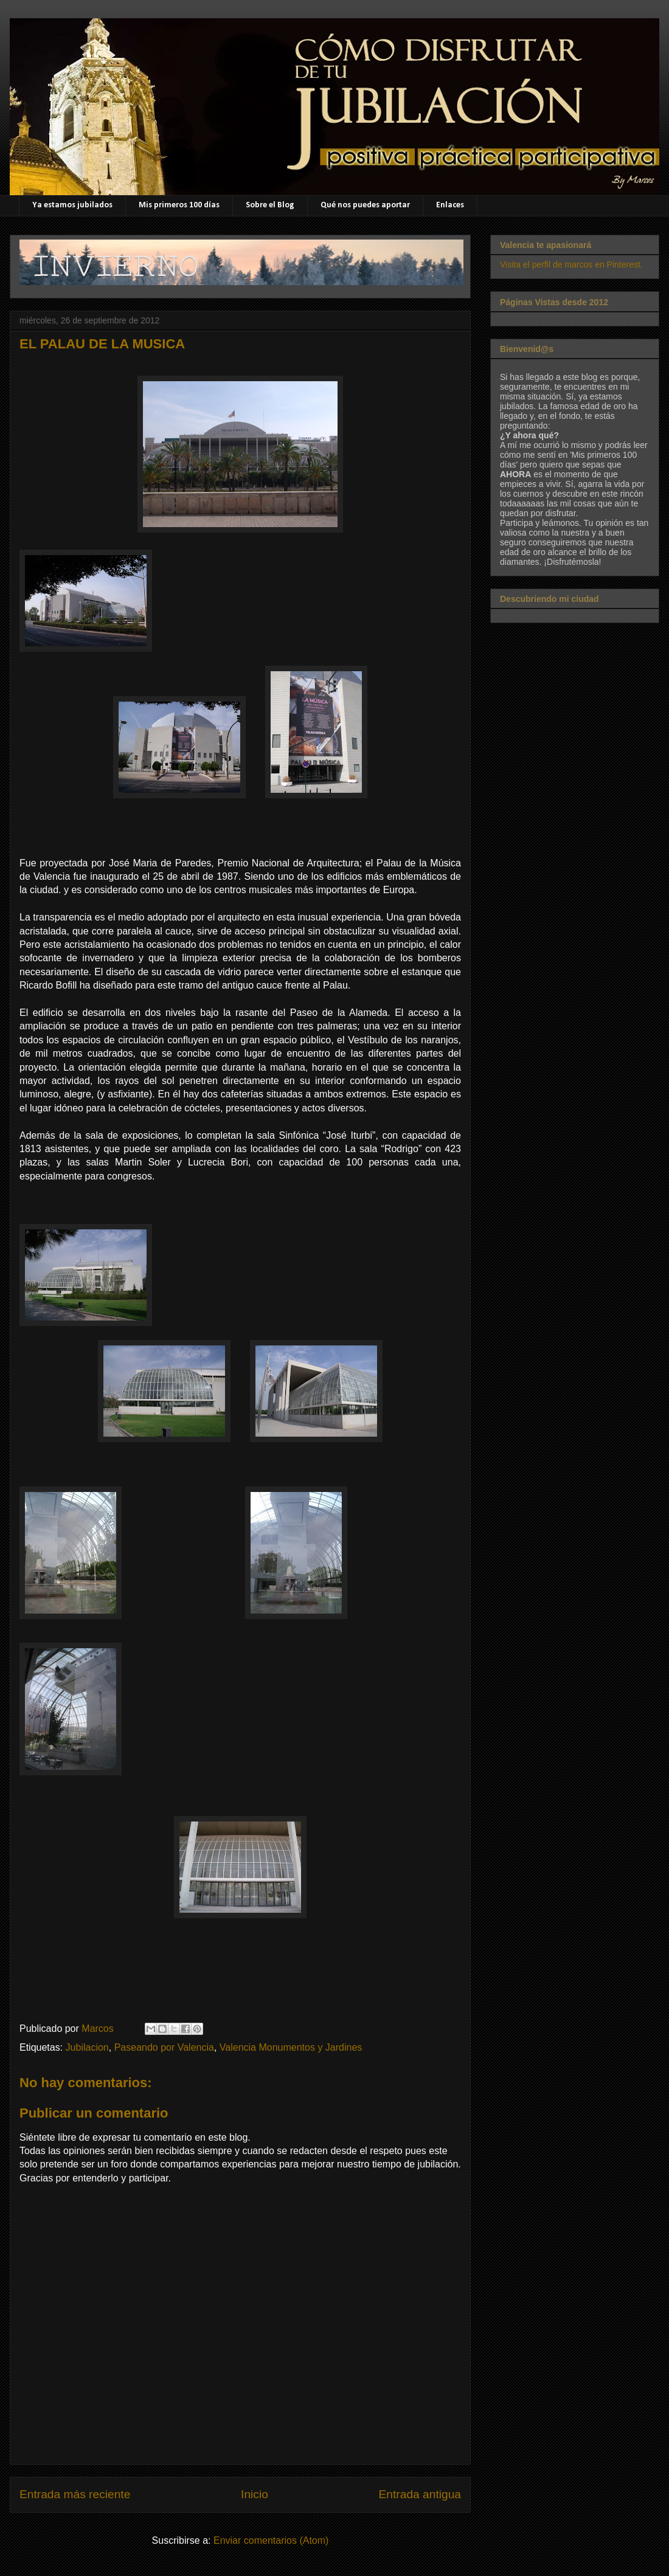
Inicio (254, 2494)
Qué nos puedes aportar (365, 205)
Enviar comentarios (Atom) (270, 2540)
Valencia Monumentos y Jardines (291, 2047)
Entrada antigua (420, 2494)
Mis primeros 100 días (179, 205)
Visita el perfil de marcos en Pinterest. (571, 264)
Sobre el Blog (270, 205)
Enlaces (450, 205)
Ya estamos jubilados (72, 205)
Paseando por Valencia (164, 2047)
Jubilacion (87, 2047)
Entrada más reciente (74, 2494)
